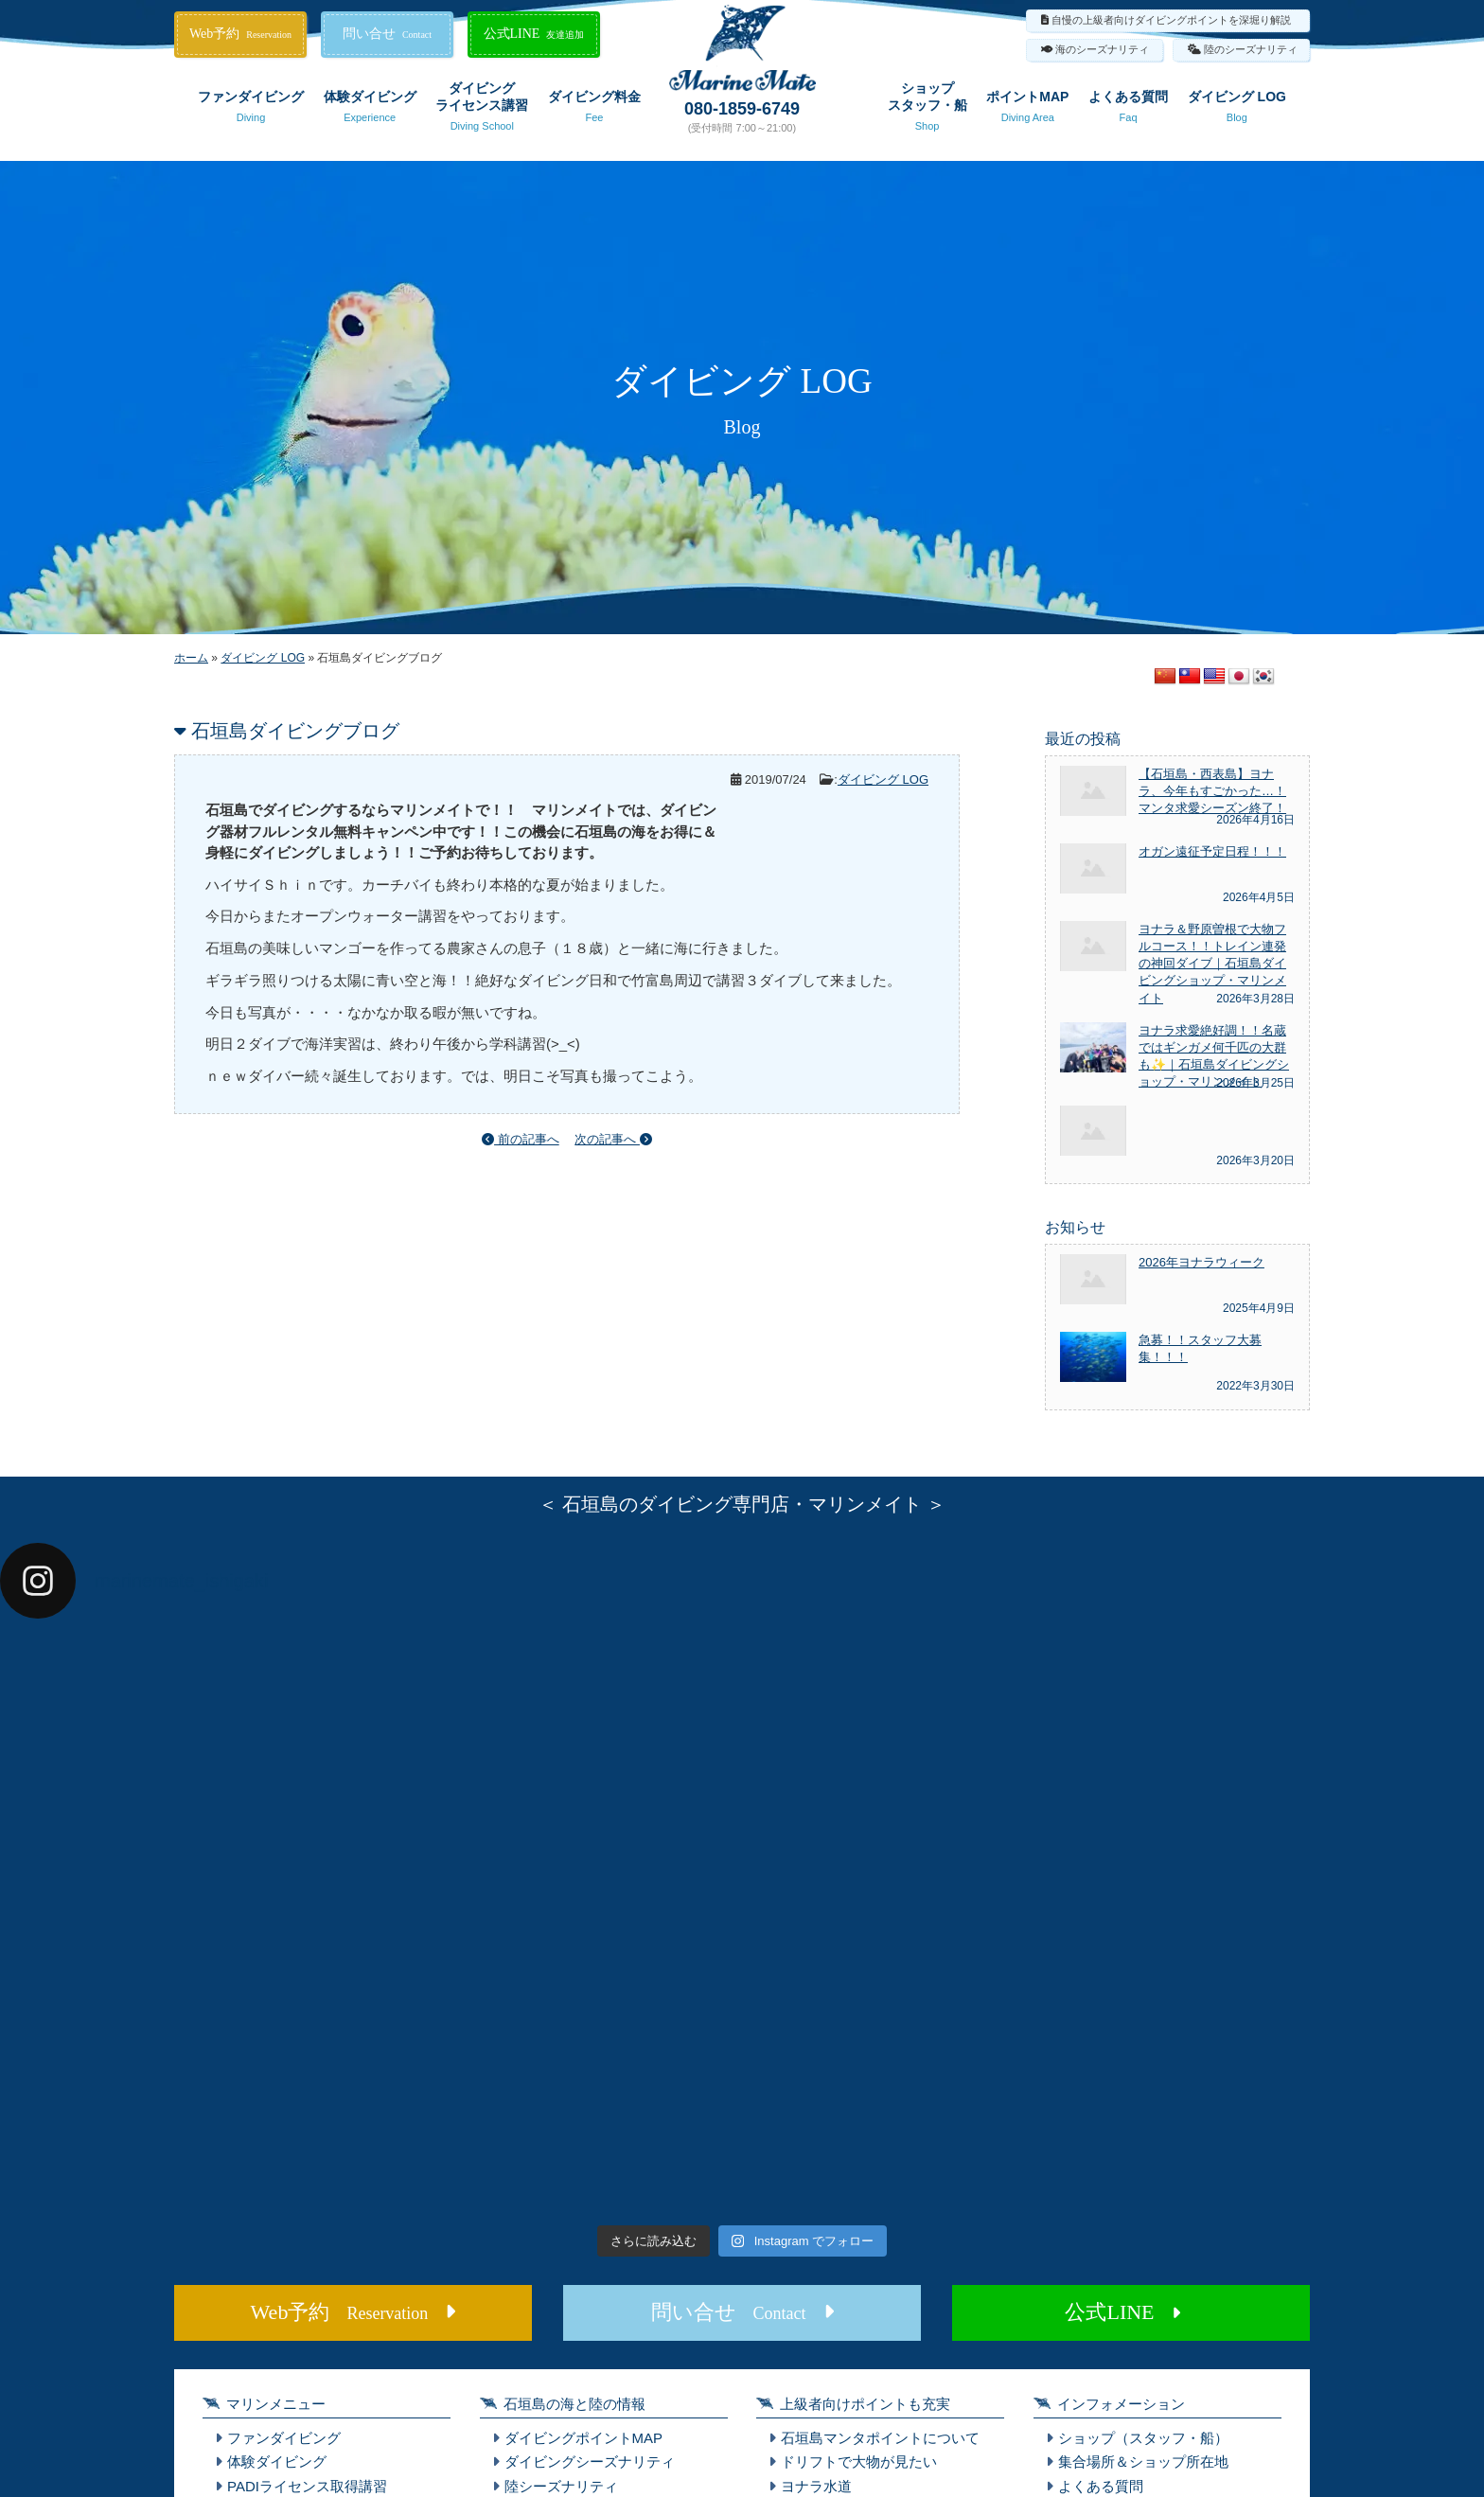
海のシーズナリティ (1102, 49)
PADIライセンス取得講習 (307, 2486)
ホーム (191, 657)
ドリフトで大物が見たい (859, 2461)
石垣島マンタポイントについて (880, 2438)
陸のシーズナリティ (1251, 49)
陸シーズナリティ (561, 2486)
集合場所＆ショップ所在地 (1143, 2461)
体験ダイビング (370, 110)
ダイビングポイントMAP (583, 2438)
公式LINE (534, 34)
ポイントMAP (1027, 110)
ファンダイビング (251, 110)
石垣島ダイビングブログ (295, 730)
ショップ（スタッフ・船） (1143, 2438)
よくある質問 (1128, 110)
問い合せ (387, 34)
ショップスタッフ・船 (927, 109)
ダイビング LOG (1237, 110)
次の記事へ (613, 1139)
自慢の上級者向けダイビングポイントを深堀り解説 (1171, 20)
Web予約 (240, 34)
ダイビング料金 (594, 110)
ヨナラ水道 (816, 2486)
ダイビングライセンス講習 (481, 109)
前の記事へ (520, 1139)
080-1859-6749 (742, 108)
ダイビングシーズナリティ (589, 2461)
